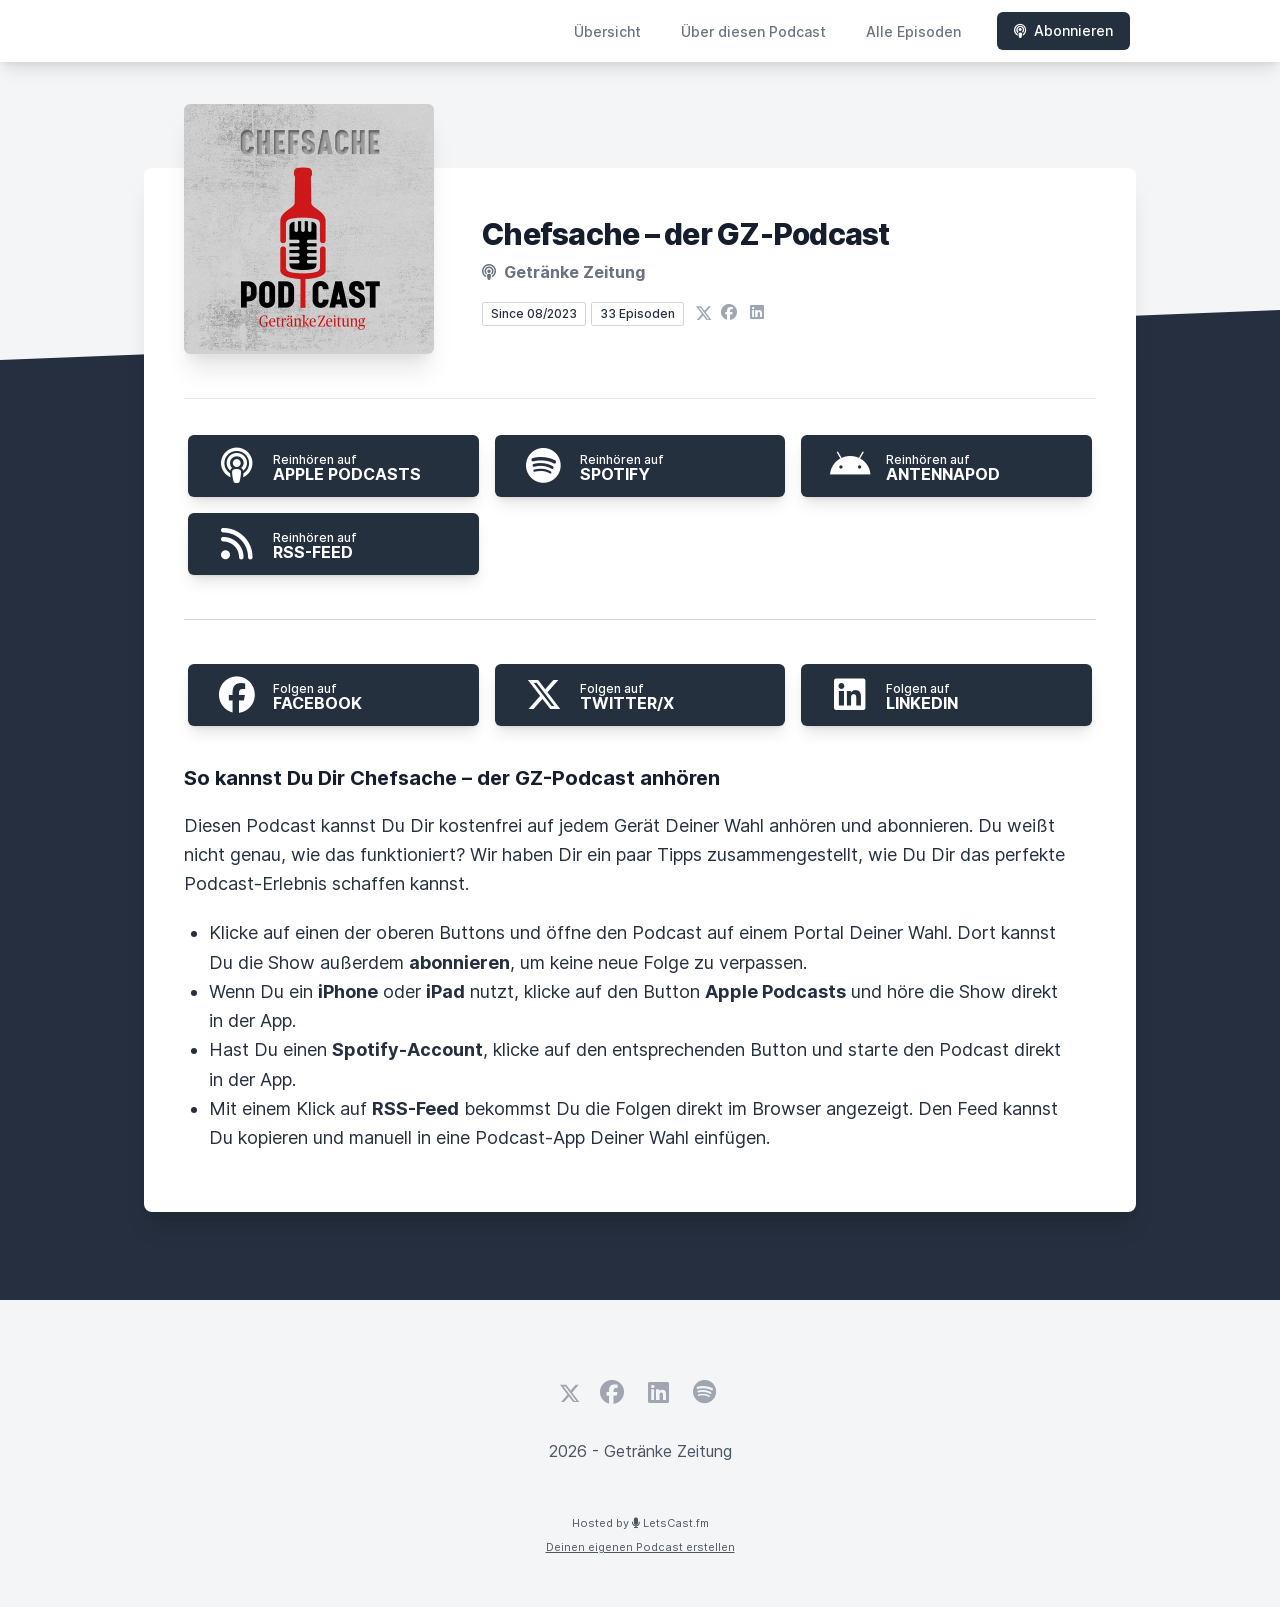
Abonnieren (1063, 30)
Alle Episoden (913, 31)
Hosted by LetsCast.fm (640, 1523)
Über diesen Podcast (753, 31)
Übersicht (607, 31)
